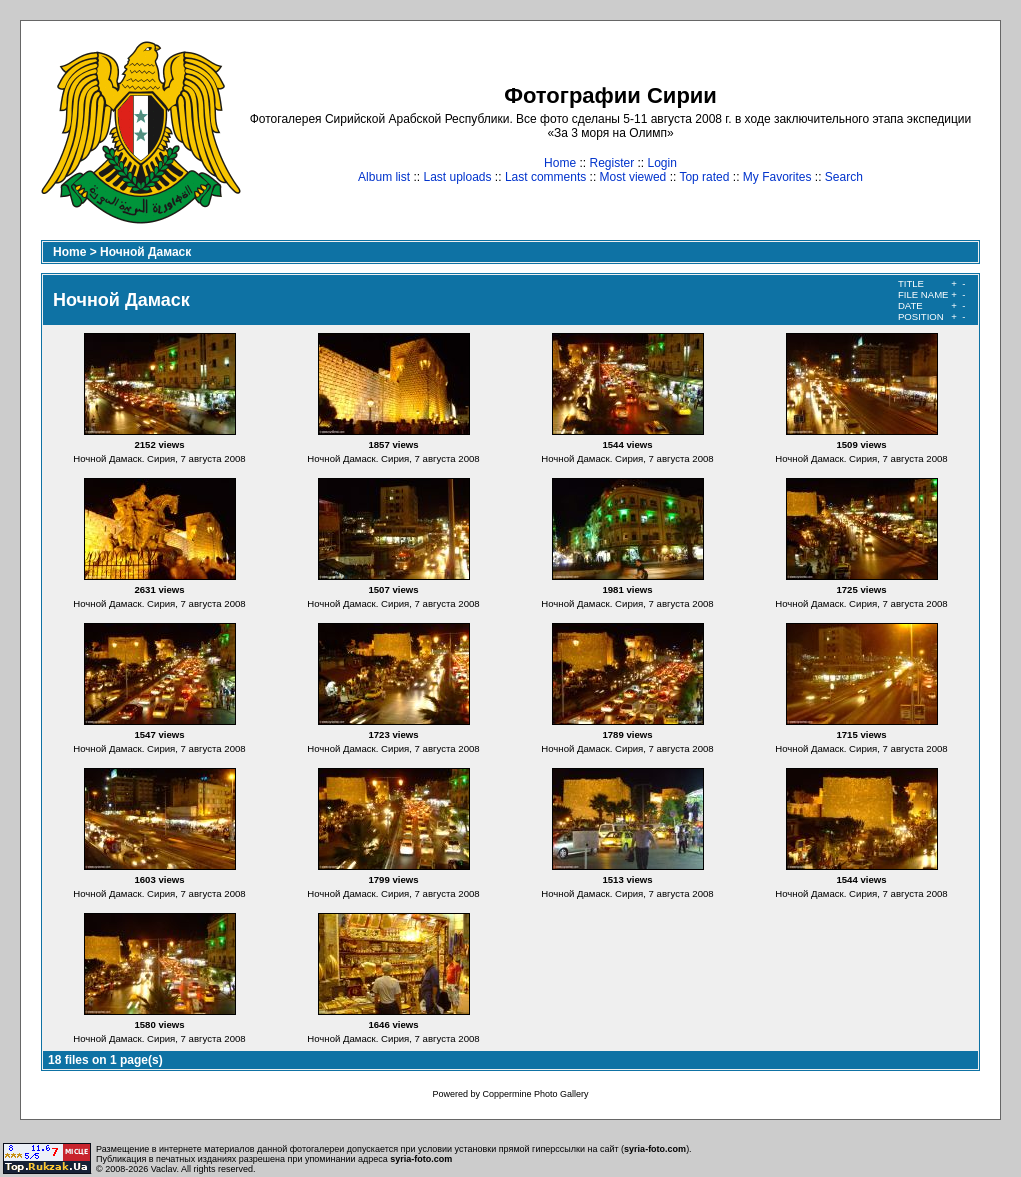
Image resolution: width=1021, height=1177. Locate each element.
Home (560, 163)
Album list (384, 177)
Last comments (545, 177)
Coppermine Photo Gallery (535, 1094)
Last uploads (457, 177)
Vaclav (164, 1169)
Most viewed (633, 177)
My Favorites (777, 177)
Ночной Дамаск (145, 252)
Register (611, 163)
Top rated (704, 177)
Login (662, 163)
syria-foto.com (655, 1149)
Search (844, 177)
